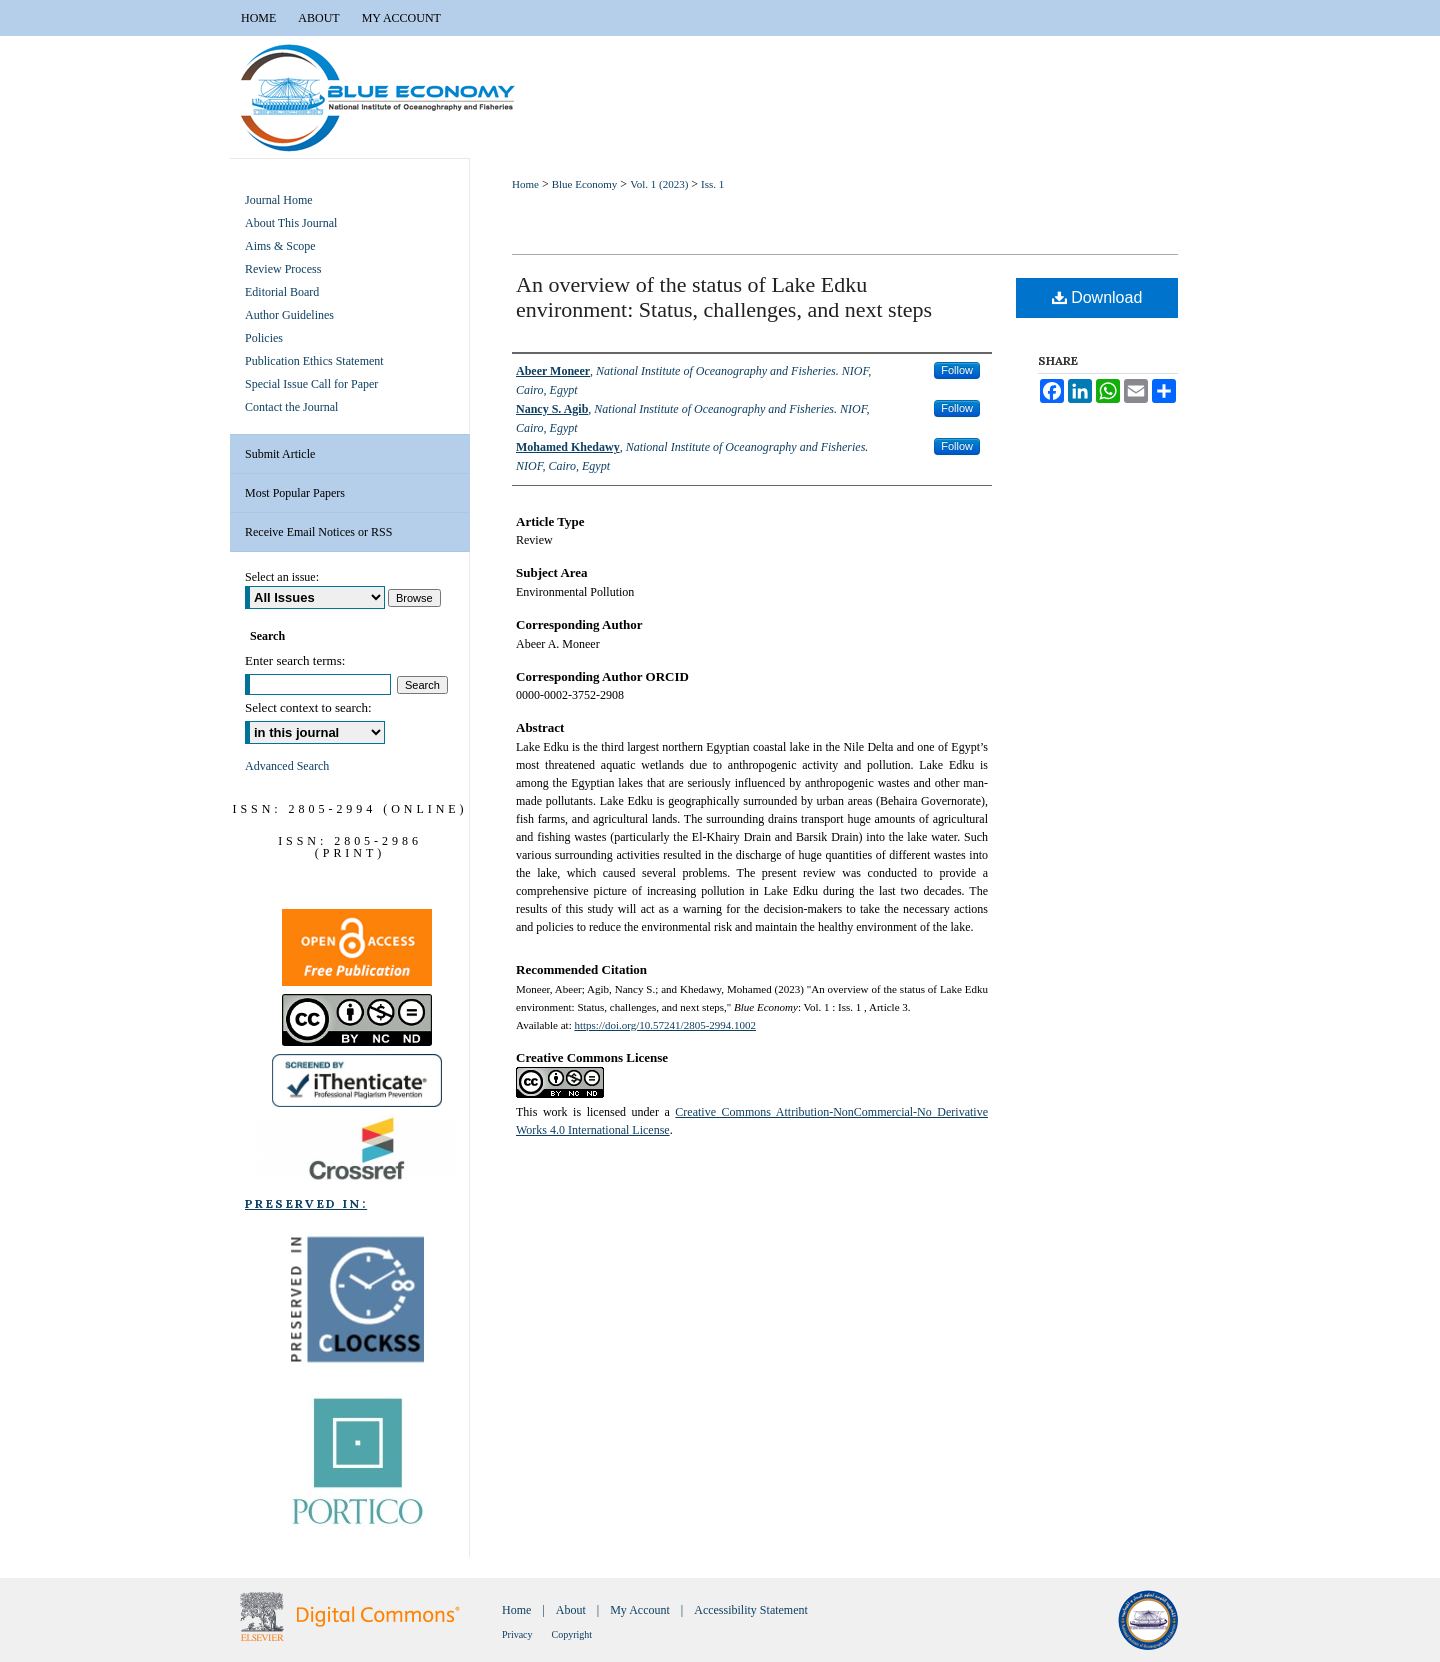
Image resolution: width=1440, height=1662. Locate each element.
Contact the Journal (291, 407)
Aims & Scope (280, 246)
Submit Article (280, 454)
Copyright (572, 1634)
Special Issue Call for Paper (311, 384)
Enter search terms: (295, 660)
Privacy (517, 1634)
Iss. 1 (712, 184)
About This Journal (291, 223)
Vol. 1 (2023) (659, 184)
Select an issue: (282, 577)
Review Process (283, 269)
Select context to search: (308, 707)
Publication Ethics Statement (314, 361)
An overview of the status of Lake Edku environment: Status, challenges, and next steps (724, 297)
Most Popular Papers (295, 493)
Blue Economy (585, 184)
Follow (957, 370)
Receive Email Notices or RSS (318, 532)
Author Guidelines (289, 315)
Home (525, 184)
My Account (640, 1610)
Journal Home (279, 200)
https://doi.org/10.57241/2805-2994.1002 (665, 1025)
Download (1097, 297)
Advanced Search (287, 766)
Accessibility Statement (751, 1610)
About (571, 1610)
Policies (264, 338)
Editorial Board (282, 292)
